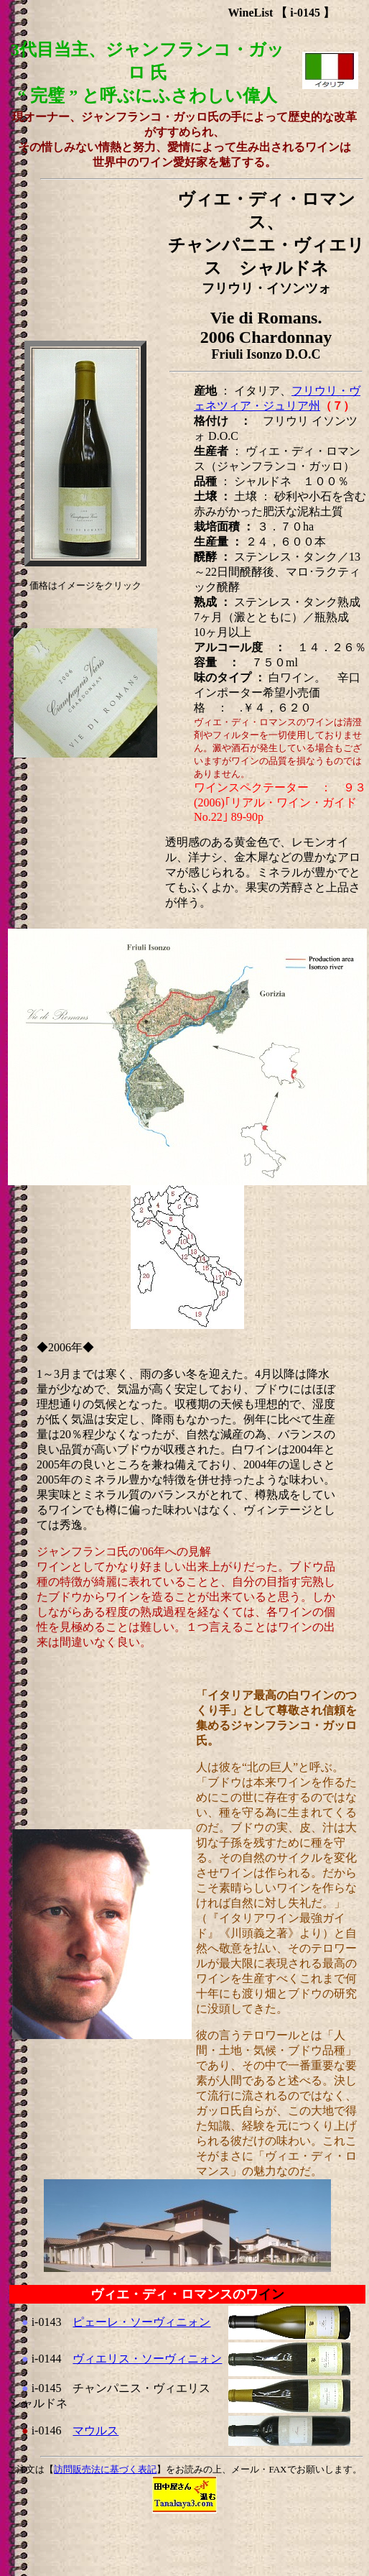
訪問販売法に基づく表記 (105, 2469)
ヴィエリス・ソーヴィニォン (147, 2358)
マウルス (95, 2430)
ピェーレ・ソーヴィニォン (141, 2322)
